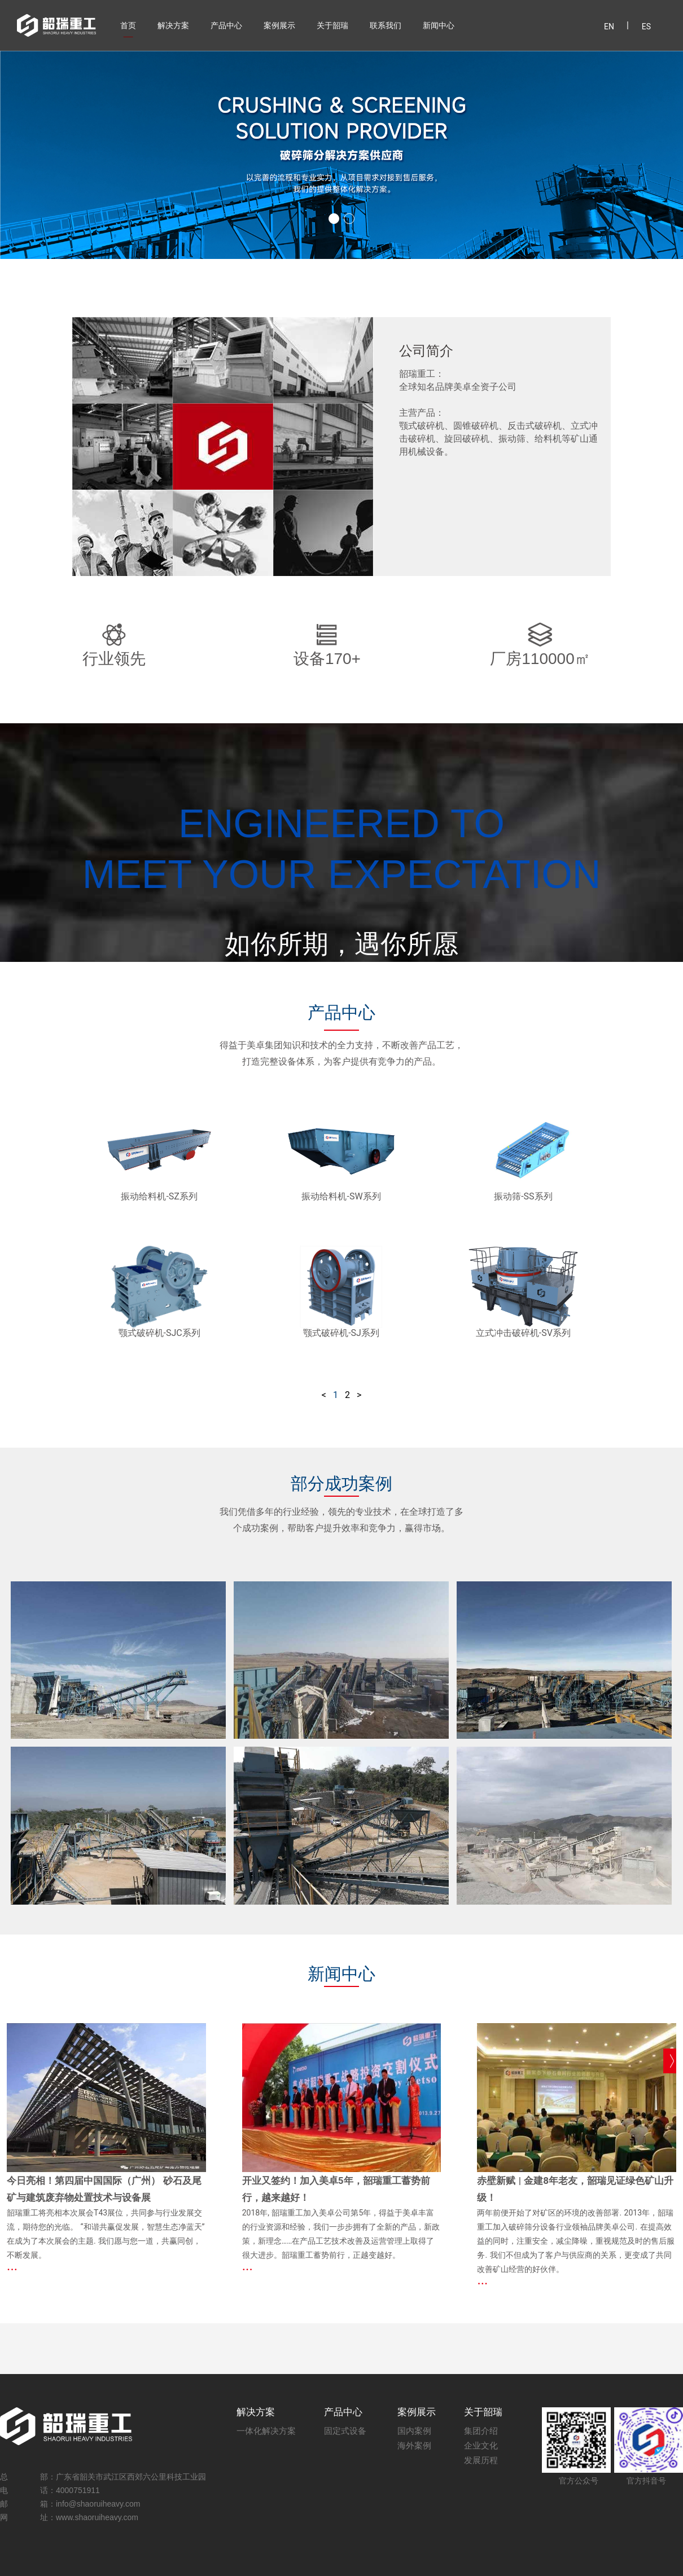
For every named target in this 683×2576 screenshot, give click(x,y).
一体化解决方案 (266, 2431)
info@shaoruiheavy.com (98, 2503)
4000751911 (78, 2490)
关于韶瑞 (332, 25)
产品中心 (226, 25)
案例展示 (279, 25)
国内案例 (414, 2431)
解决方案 (173, 25)
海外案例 (414, 2445)
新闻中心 (438, 25)
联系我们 (385, 25)
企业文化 (481, 2445)
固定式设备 (345, 2431)
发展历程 (481, 2460)
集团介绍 (481, 2431)
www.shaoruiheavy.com (97, 2517)
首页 (128, 25)
